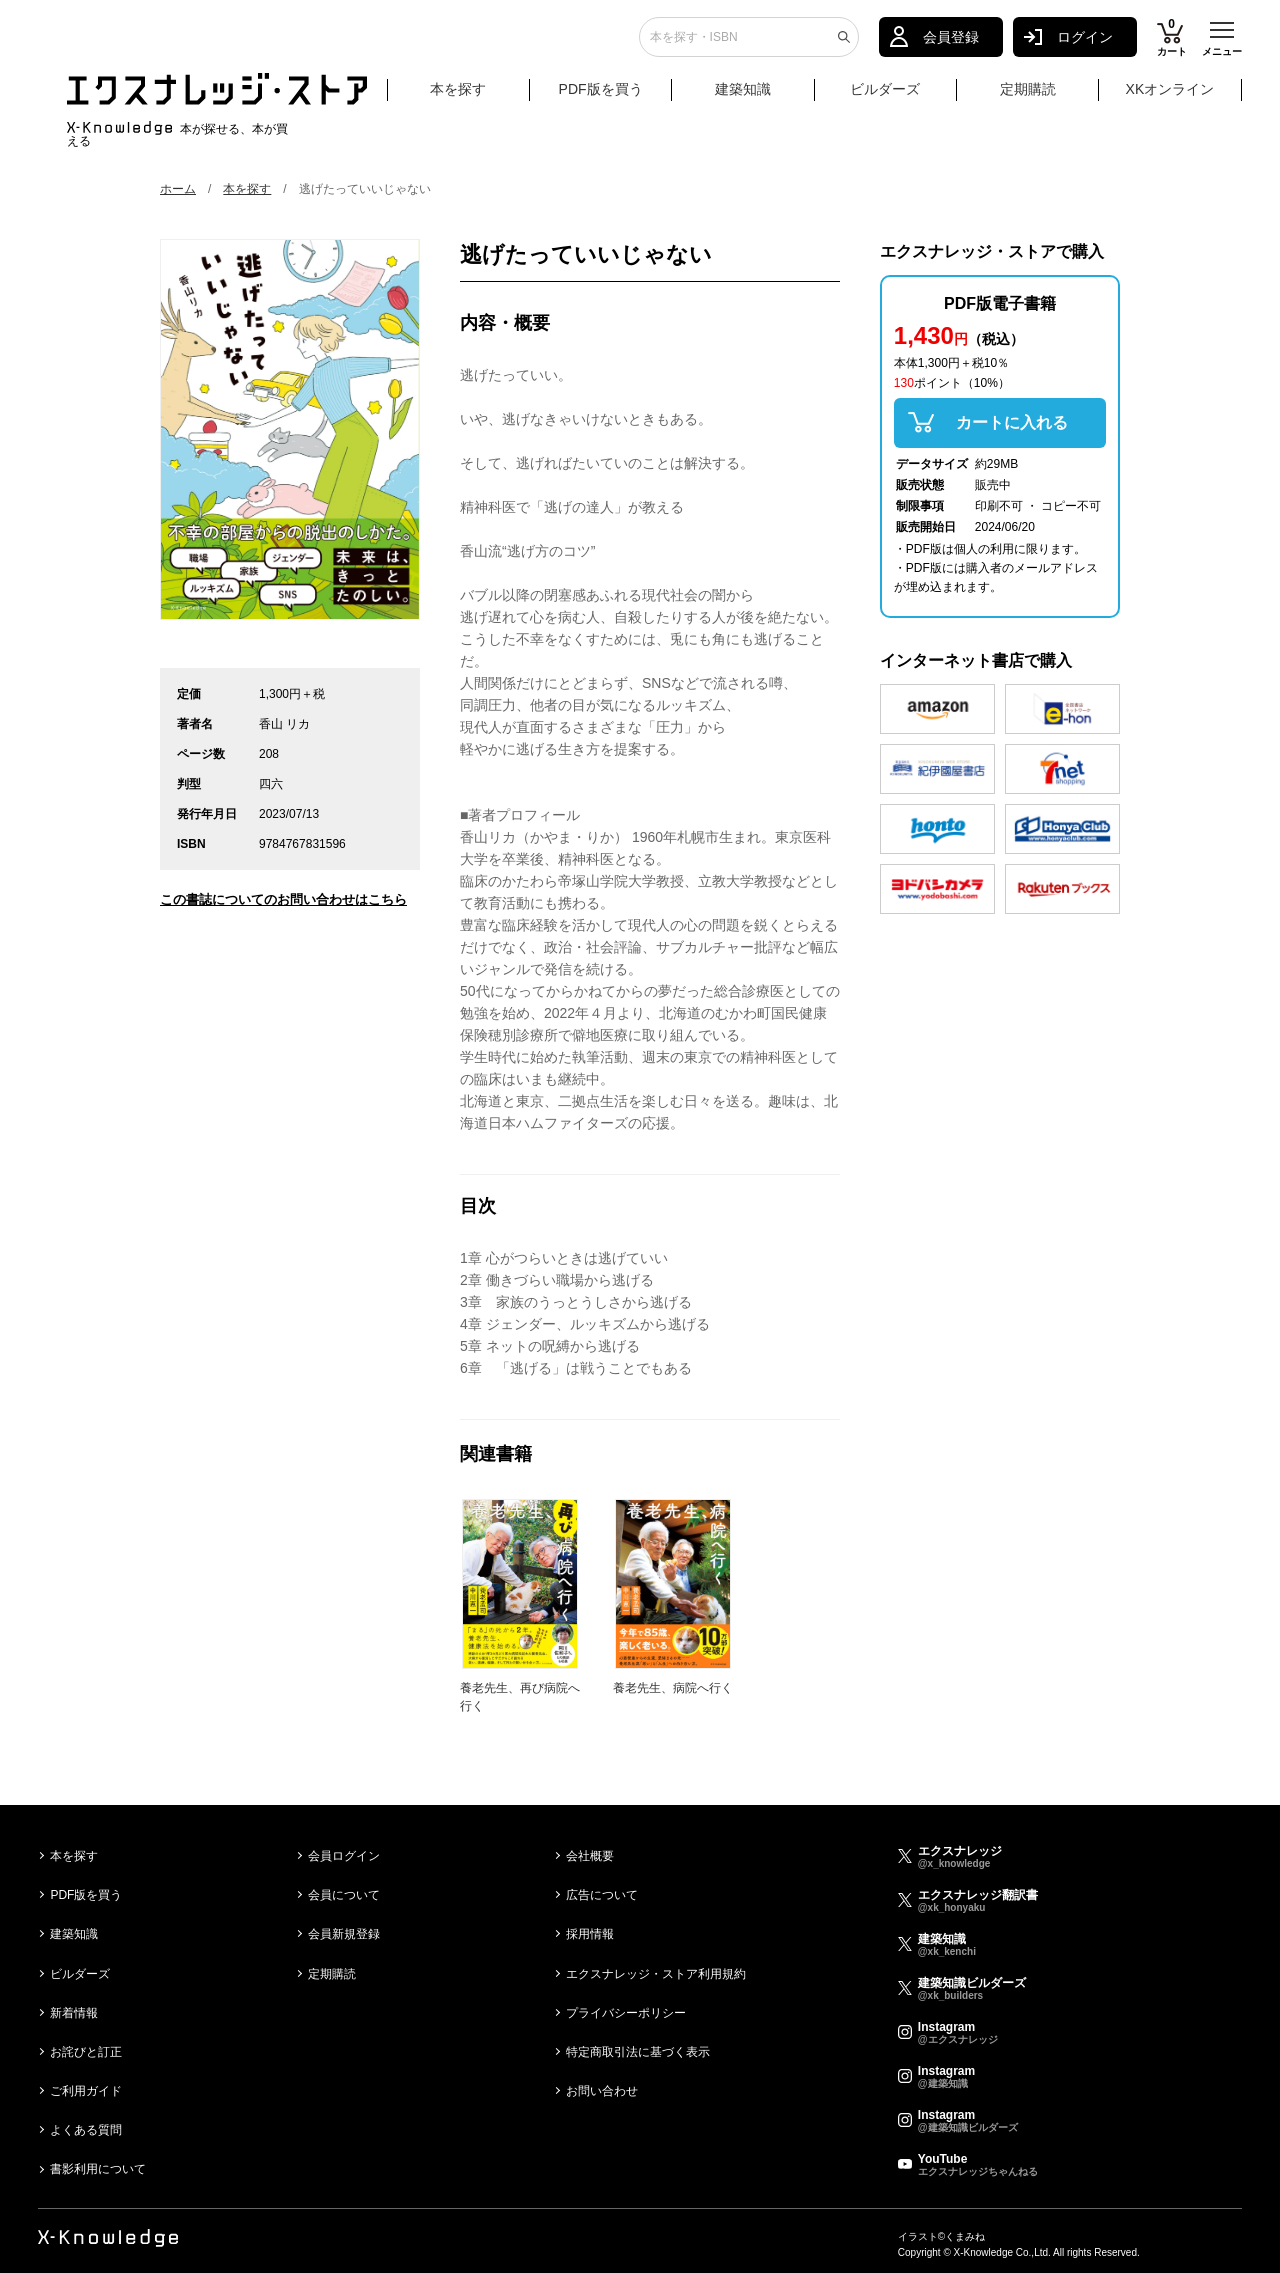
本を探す (477, 98)
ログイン (1085, 45)
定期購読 (1028, 97)
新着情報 (74, 2013)
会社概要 (590, 1856)
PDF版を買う (601, 97)
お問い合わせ (602, 2091)
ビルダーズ (885, 97)
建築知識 (743, 97)
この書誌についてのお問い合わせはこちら (283, 899)
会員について (344, 1895)
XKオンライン (1170, 97)
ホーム (178, 189)
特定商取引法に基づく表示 (638, 2052)
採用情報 (590, 1934)
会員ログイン (344, 1856)
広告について (602, 1895)
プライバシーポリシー (626, 2013)
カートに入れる (1012, 422)
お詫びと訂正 (86, 2052)
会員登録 (951, 45)
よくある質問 (86, 2130)
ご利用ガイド (86, 2091)
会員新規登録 (344, 1934)
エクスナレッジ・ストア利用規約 (656, 1974)
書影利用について (98, 2169)
